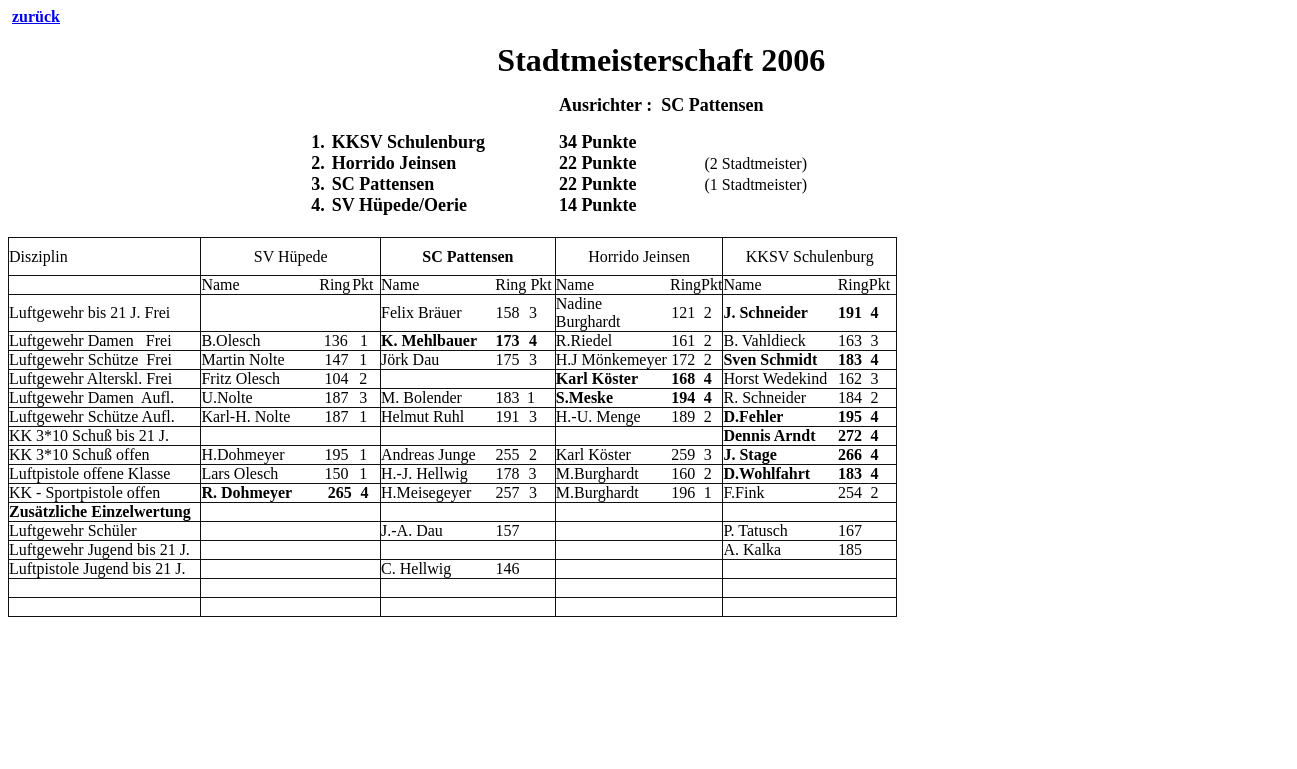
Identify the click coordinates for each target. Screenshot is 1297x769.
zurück (36, 16)
